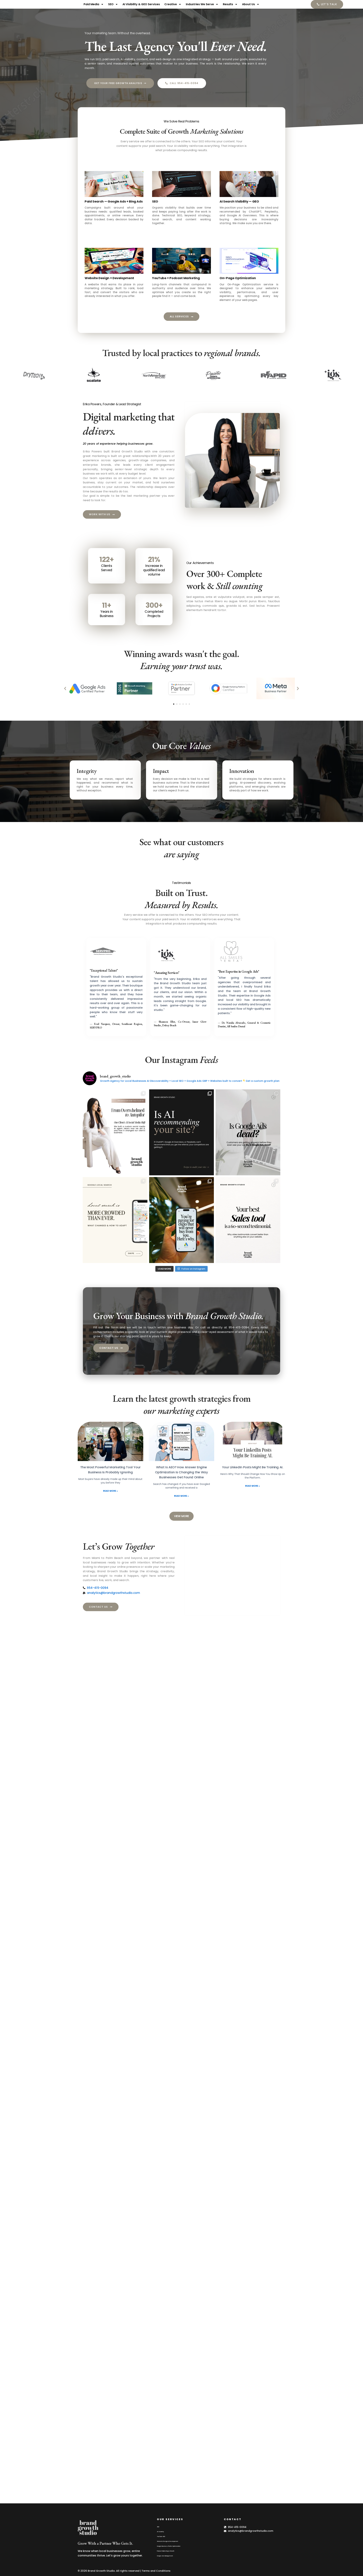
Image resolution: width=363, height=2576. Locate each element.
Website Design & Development (179, 2541)
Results (230, 10)
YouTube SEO (166, 2536)
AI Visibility (164, 2531)
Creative (172, 10)
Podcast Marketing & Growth (177, 2551)
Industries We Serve (202, 10)
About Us (250, 10)
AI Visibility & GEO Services (141, 10)
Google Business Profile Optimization (183, 2546)
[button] (65, 712)
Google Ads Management (175, 2556)
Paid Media (94, 10)
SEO (113, 10)
